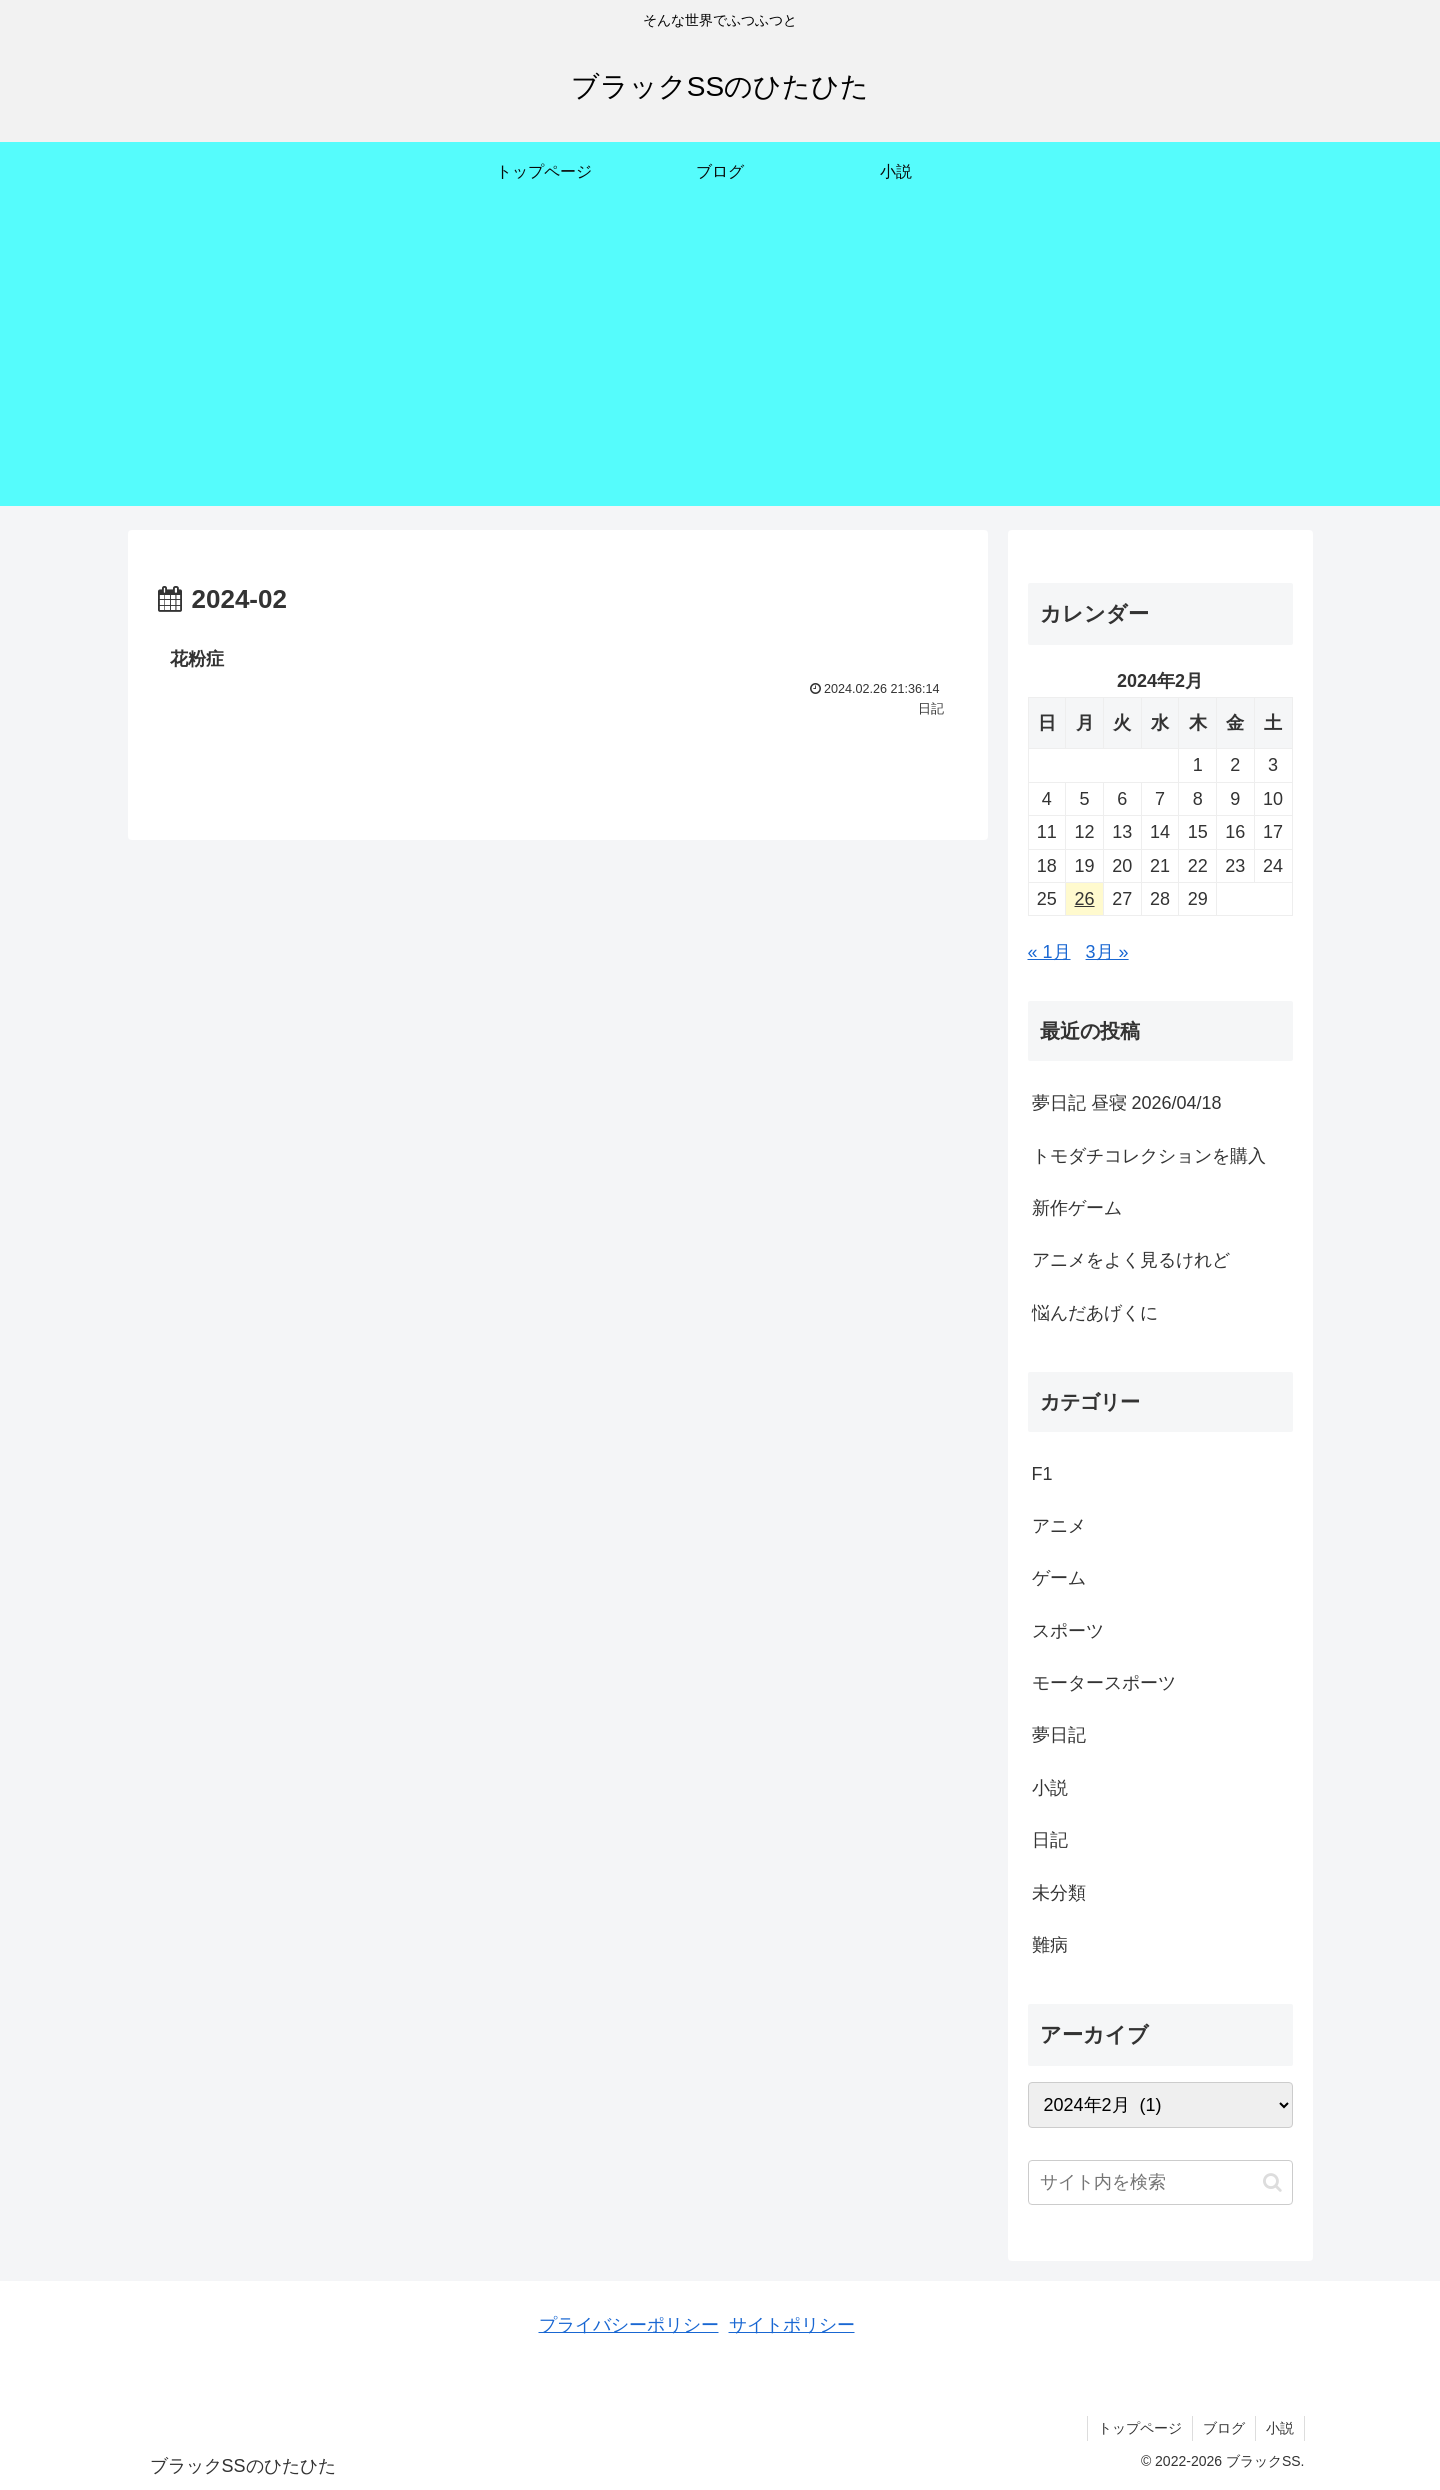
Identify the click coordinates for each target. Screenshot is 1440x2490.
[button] (1272, 2182)
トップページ (1140, 2428)
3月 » (1107, 952)
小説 (1280, 2428)
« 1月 (1049, 952)
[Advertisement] (720, 366)
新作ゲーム (1077, 1208)
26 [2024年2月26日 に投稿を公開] (1085, 899)
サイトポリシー (792, 2325)
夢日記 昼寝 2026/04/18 (1127, 1103)
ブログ (1224, 2428)
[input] (1160, 2182)
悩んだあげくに (1095, 1313)
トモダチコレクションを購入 (1149, 1156)
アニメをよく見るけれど (1131, 1260)
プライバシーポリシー (629, 2325)
